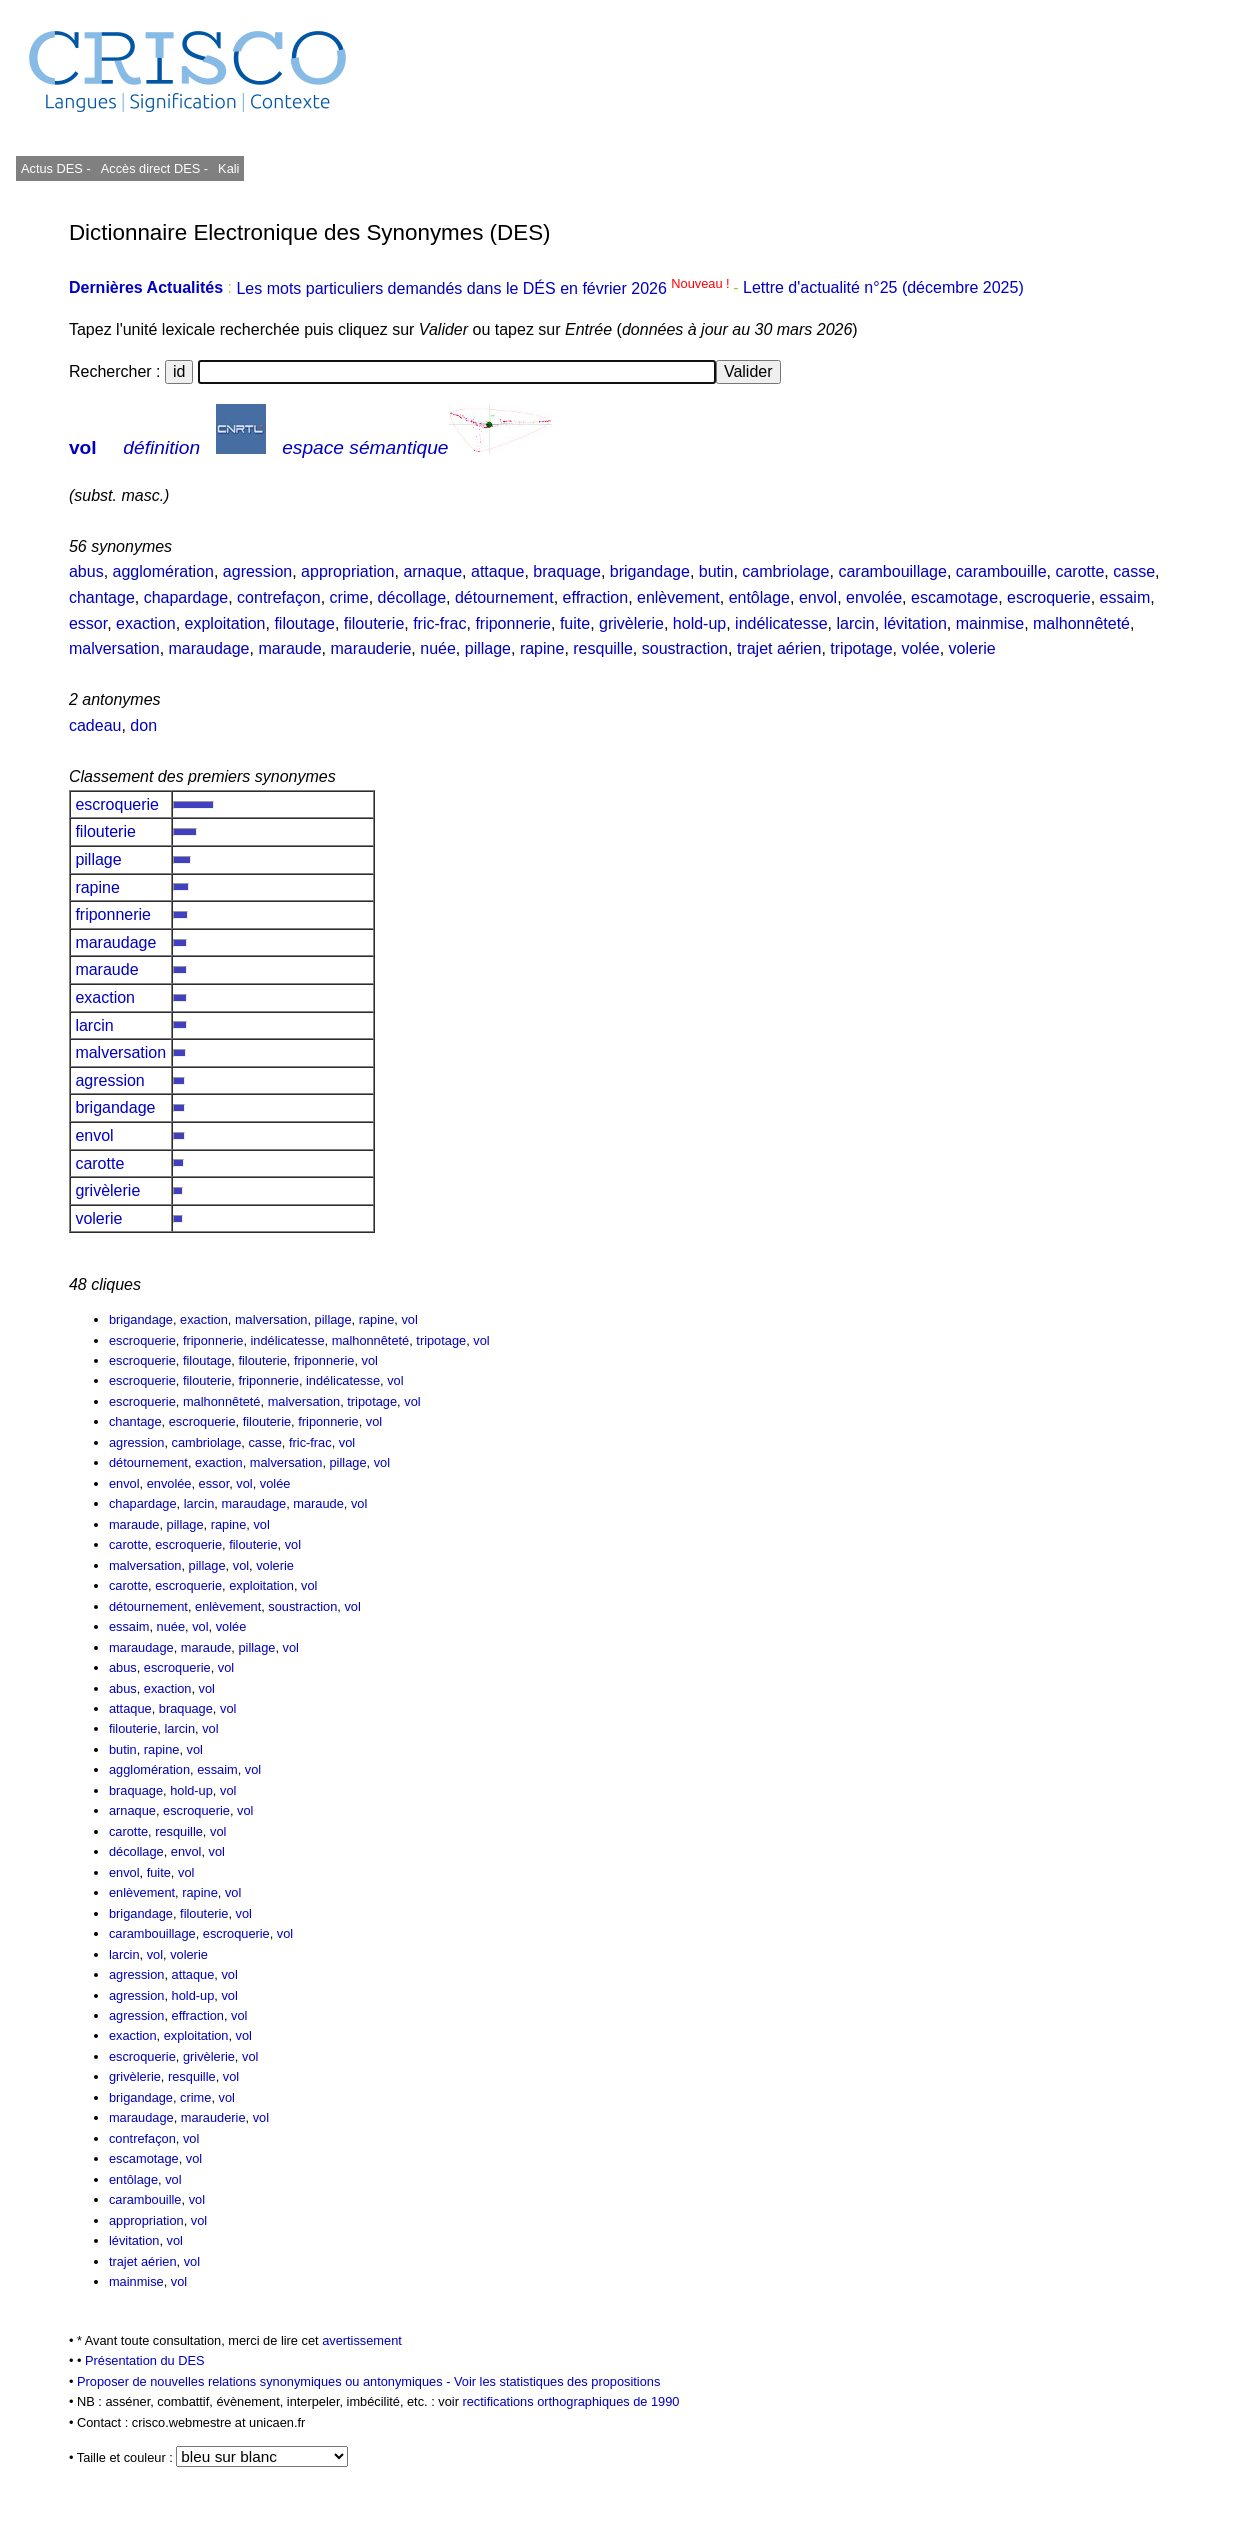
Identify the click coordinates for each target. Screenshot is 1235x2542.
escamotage (954, 597)
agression (257, 571)
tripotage (861, 648)
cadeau (95, 725)
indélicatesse (781, 623)
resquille (603, 648)
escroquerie (1049, 597)
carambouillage (892, 571)
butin (716, 571)
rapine (542, 648)
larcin (856, 623)
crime (349, 597)
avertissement (362, 2340)
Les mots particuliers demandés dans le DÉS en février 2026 (484, 288)
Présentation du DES (145, 2360)
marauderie (370, 648)
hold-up (699, 623)
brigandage (650, 571)
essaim (1125, 597)
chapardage (186, 597)
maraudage (209, 648)
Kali (228, 168)
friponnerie (513, 623)
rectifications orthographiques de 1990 (570, 2401)
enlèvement (678, 597)
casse (1134, 571)
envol (818, 597)
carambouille (1001, 571)
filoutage (304, 623)
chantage (102, 597)
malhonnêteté (1081, 623)
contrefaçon (279, 597)
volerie (972, 648)
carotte (1079, 571)
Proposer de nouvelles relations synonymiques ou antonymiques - (265, 2381)
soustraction (685, 648)
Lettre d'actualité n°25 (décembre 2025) (883, 288)
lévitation (915, 623)
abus (86, 571)
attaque (497, 571)
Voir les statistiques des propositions (557, 2381)
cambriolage (785, 571)
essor (88, 623)
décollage (412, 597)
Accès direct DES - (154, 168)
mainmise (990, 623)
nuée (438, 648)
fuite (575, 623)
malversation (114, 648)
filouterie (374, 623)
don (143, 725)
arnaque (432, 571)
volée (920, 648)
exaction (146, 623)
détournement (504, 597)
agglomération (163, 571)
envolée (874, 597)
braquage (567, 571)
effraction (596, 597)
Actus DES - (56, 168)
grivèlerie (631, 623)
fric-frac (439, 623)
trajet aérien (779, 648)
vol (83, 447)
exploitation (225, 623)
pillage (488, 648)
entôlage (759, 597)
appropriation (347, 571)
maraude (289, 648)
